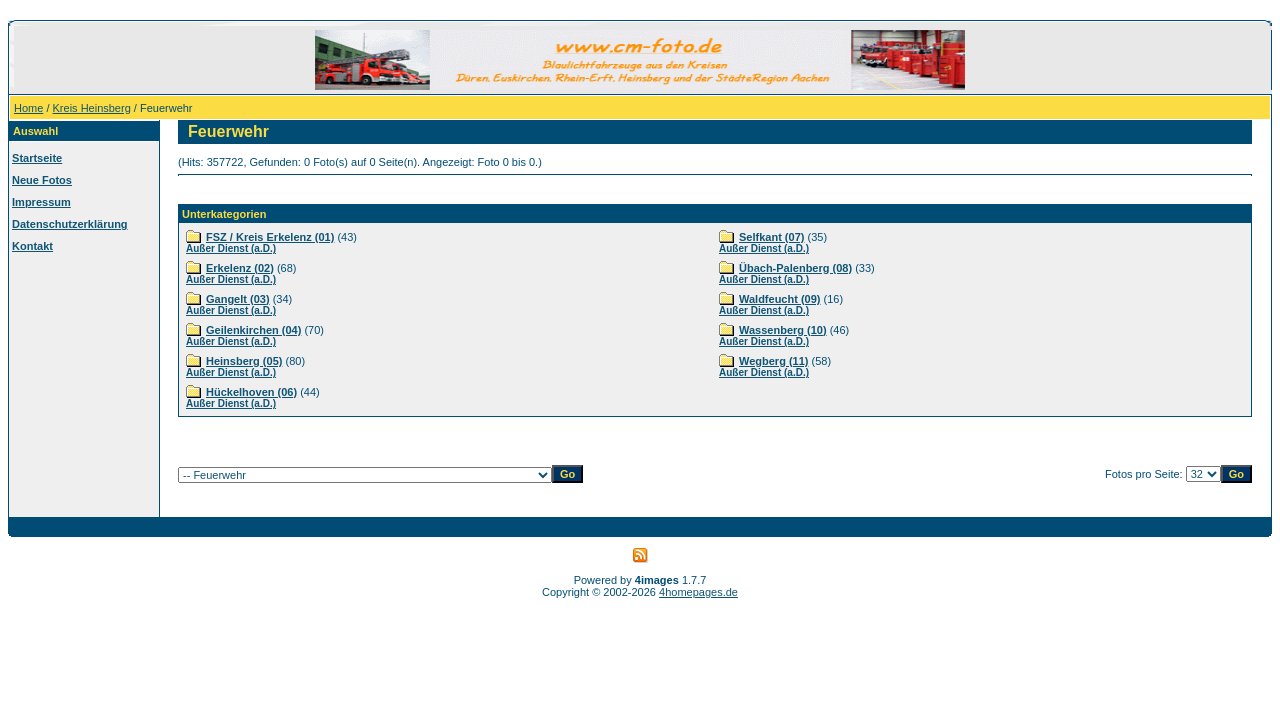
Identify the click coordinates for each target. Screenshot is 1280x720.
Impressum (41, 202)
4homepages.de (698, 592)
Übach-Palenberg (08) (795, 268)
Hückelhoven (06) (251, 392)
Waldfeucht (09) (780, 299)
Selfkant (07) (771, 237)
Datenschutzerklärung (70, 224)
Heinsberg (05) (244, 361)
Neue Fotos (42, 180)
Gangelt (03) (238, 299)
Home (28, 108)
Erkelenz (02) (240, 268)
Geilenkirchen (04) (253, 330)
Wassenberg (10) (783, 330)
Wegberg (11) (773, 361)
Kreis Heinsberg (92, 108)
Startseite (37, 158)
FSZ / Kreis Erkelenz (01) (270, 237)
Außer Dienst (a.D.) (231, 248)
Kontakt (32, 246)
